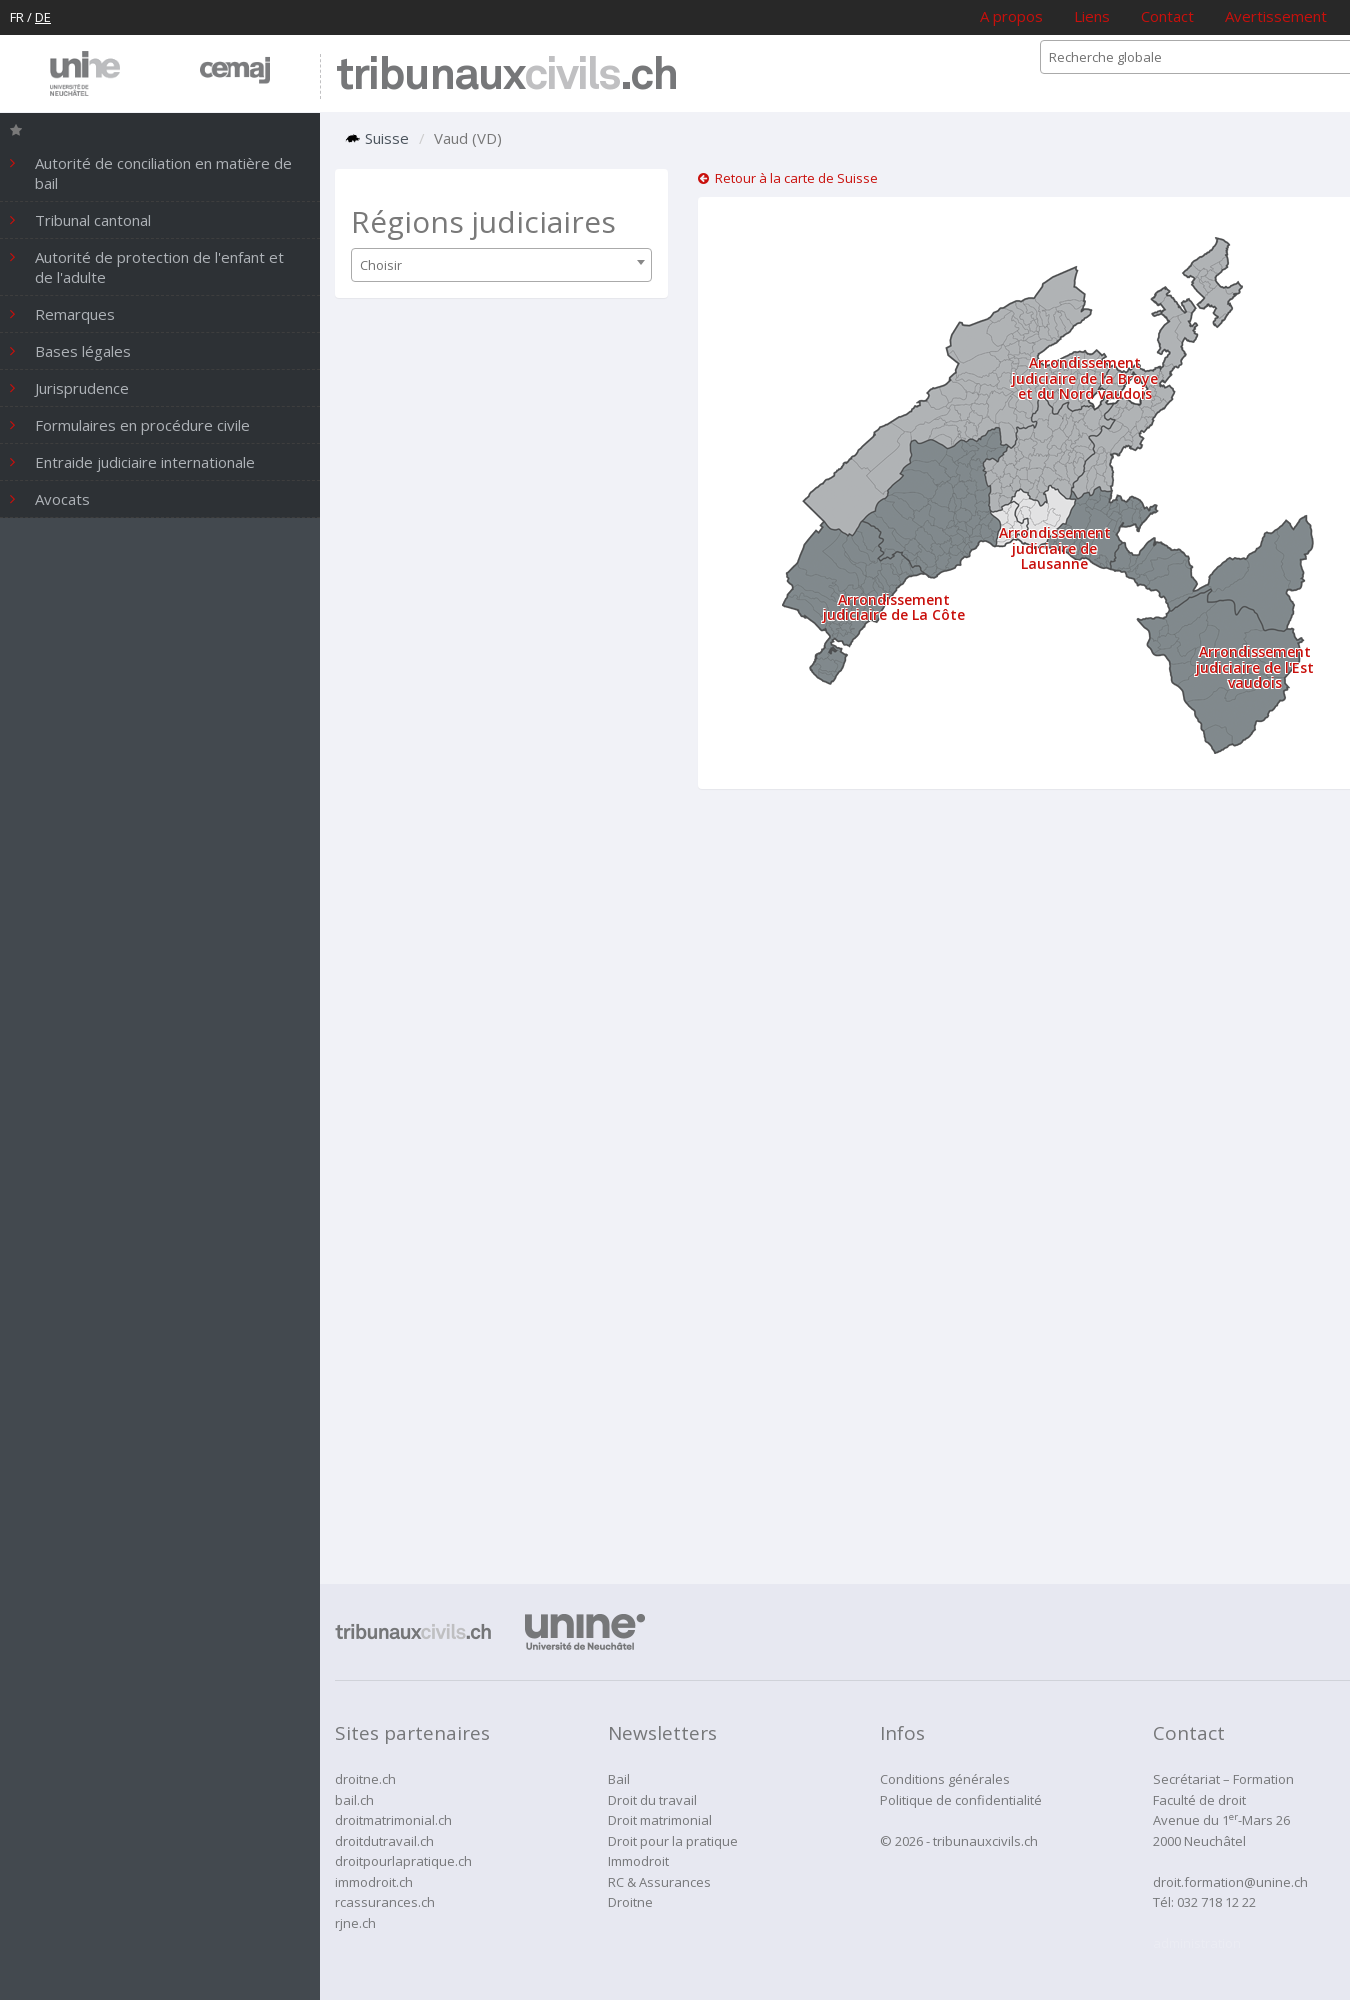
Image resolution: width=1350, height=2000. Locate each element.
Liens (1092, 16)
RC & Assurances (659, 1882)
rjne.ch (355, 1923)
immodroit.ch (374, 1882)
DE (43, 17)
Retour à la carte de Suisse (788, 178)
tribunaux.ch (506, 76)
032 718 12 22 (1216, 1902)
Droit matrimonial (660, 1820)
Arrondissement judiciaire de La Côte (894, 607)
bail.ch (354, 1800)
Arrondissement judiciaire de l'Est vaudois (1255, 667)
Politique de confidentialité (961, 1800)
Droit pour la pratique (673, 1841)
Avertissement (1276, 16)
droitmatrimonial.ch (393, 1820)
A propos (1011, 16)
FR (17, 17)
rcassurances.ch (385, 1902)
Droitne (630, 1902)
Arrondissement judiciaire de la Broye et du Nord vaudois (1085, 378)
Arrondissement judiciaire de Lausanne (1055, 548)
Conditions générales (945, 1779)
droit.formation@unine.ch (1230, 1882)
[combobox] (501, 265)
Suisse (377, 138)
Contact (1167, 16)
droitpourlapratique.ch (403, 1861)
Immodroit (638, 1861)
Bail (619, 1779)
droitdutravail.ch (384, 1841)
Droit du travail (652, 1800)
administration (1197, 1943)
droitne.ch (365, 1779)
